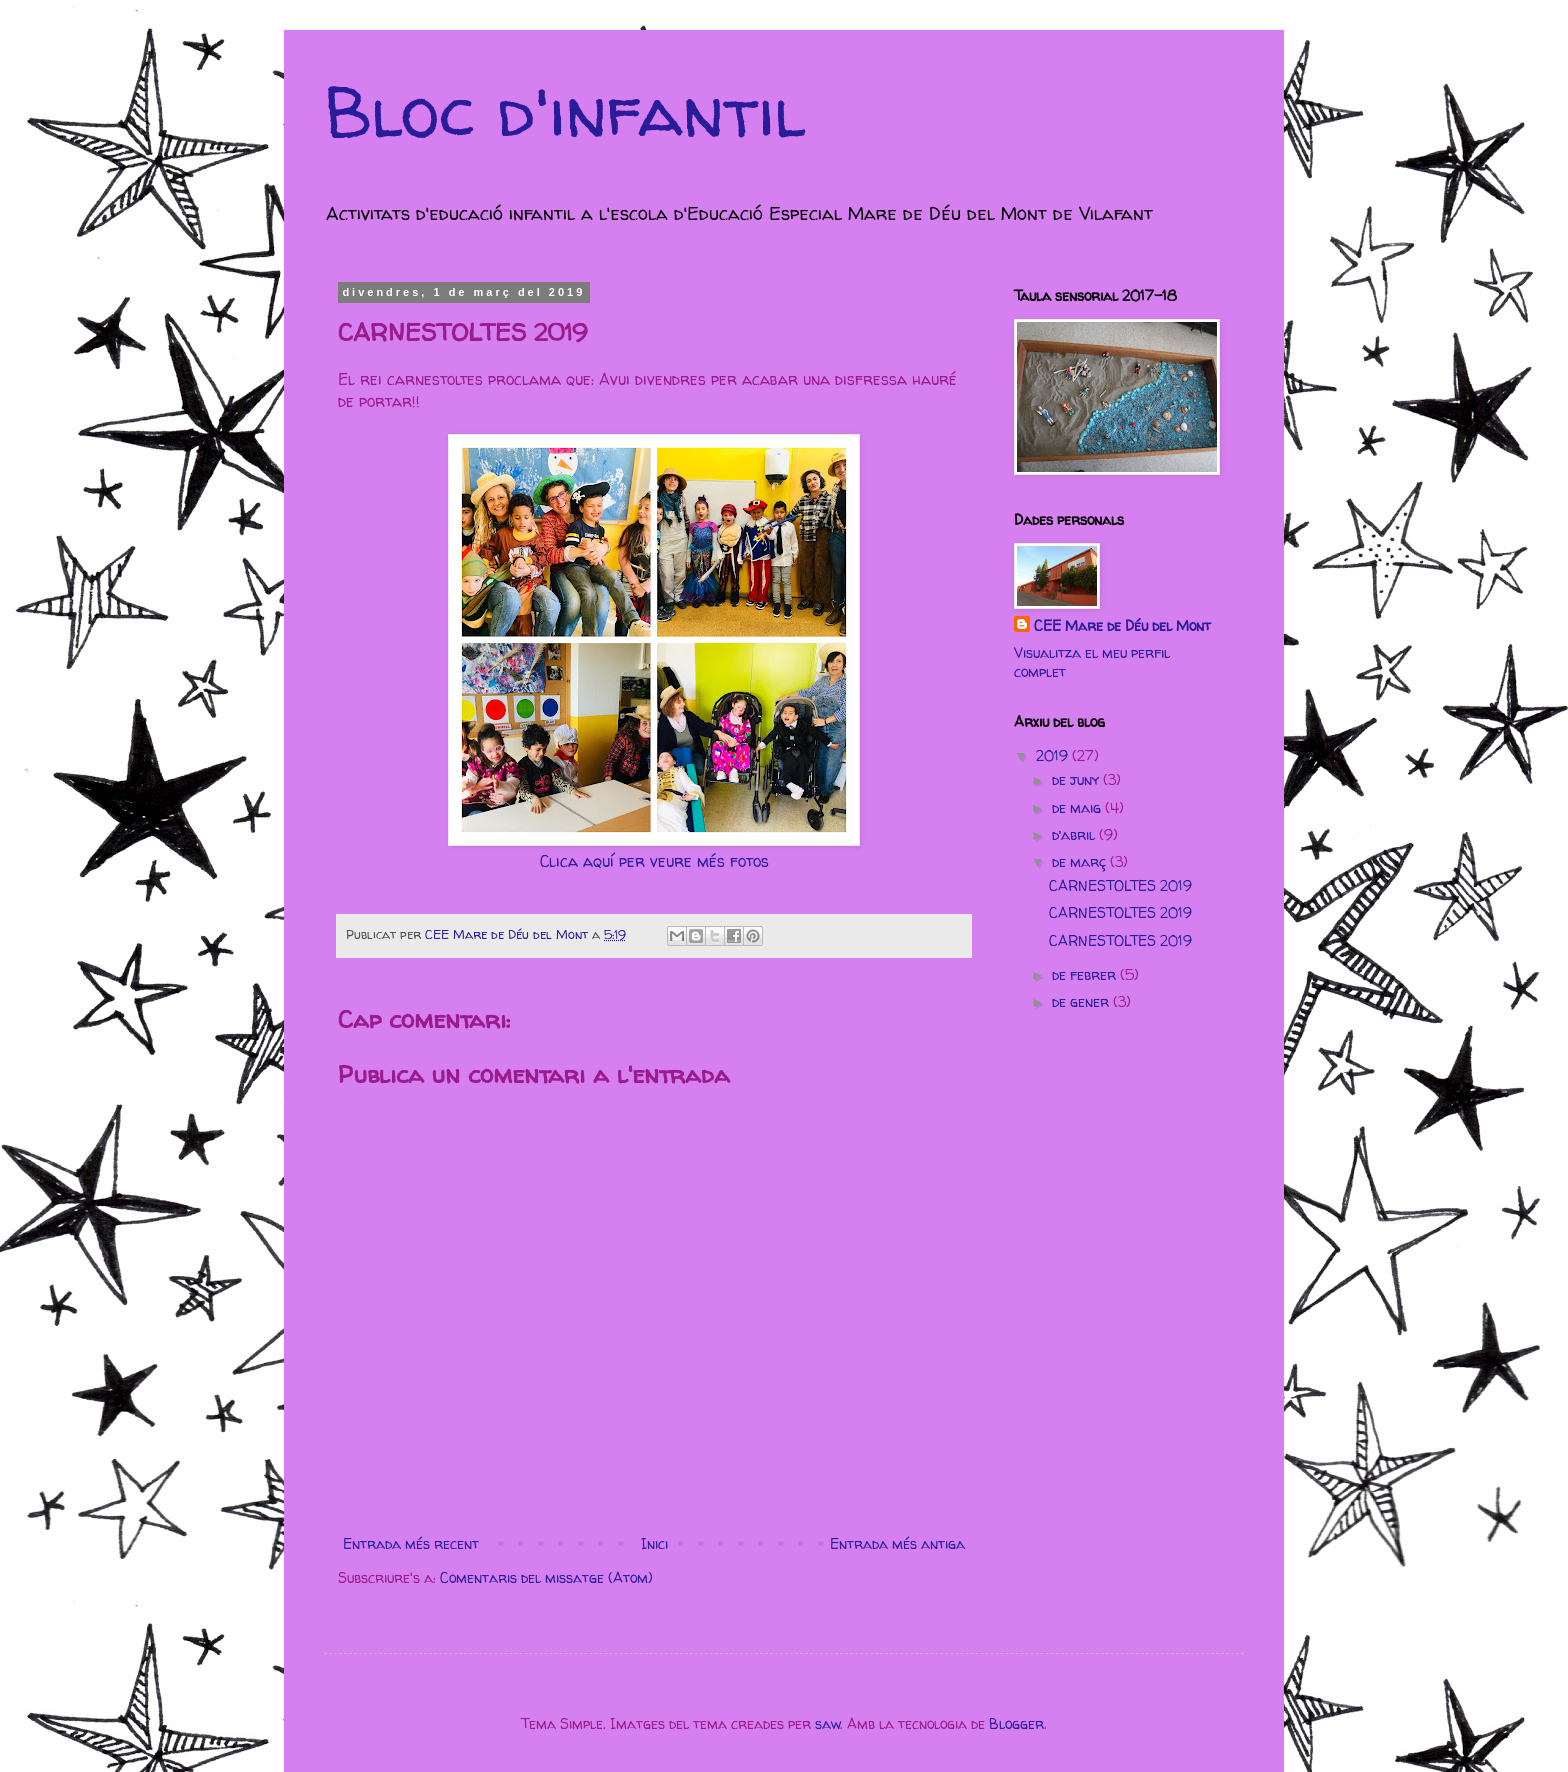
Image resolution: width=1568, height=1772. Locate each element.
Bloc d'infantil (565, 111)
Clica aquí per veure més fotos (654, 861)
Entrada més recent (411, 1543)
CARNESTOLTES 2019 (1120, 885)
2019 (1054, 755)
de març (1081, 861)
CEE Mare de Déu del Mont (1122, 625)
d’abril (1075, 834)
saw (827, 1723)
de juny (1077, 779)
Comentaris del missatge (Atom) (546, 1577)
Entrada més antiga (897, 1543)
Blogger (1016, 1723)
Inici (654, 1543)
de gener (1082, 1001)
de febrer (1086, 974)
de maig (1078, 807)
